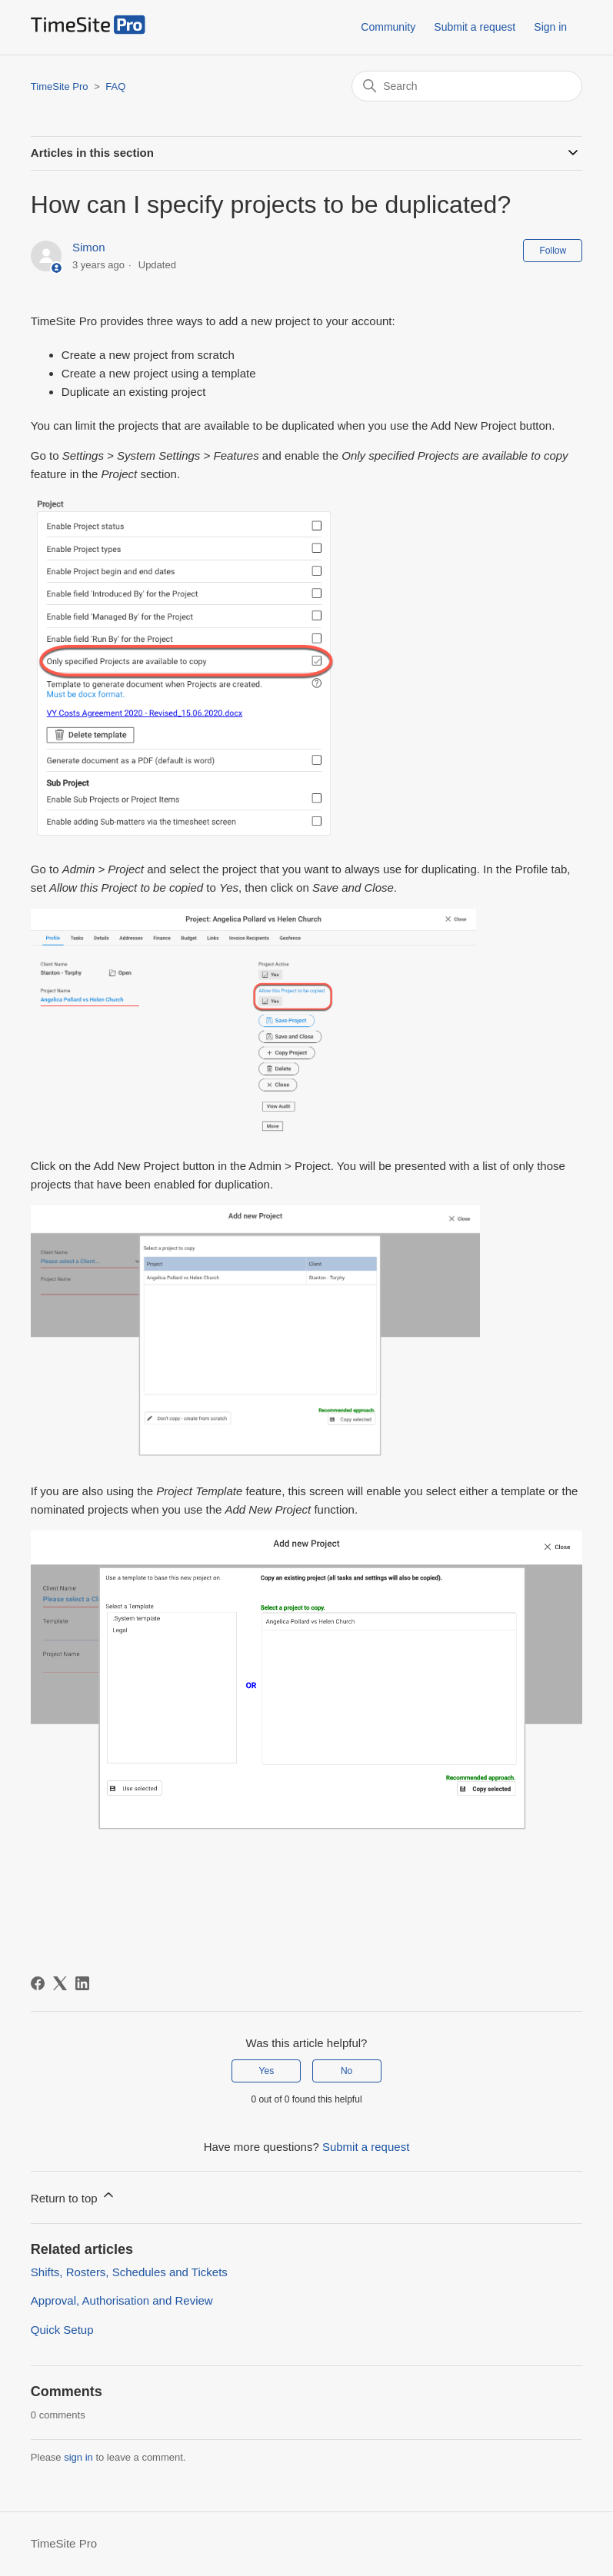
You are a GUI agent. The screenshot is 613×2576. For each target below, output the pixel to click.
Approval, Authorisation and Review (122, 2300)
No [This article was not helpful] (346, 2071)
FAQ (115, 86)
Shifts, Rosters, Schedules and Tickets (129, 2272)
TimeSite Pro (59, 86)
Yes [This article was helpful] (267, 2071)
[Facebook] (38, 1983)
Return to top (73, 2196)
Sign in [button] (550, 27)
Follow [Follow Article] (552, 250)
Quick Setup (62, 2329)
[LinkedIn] (82, 1983)
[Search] (466, 86)
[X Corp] (60, 1983)
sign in (78, 2457)
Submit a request (474, 27)
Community (388, 27)
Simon (88, 247)
